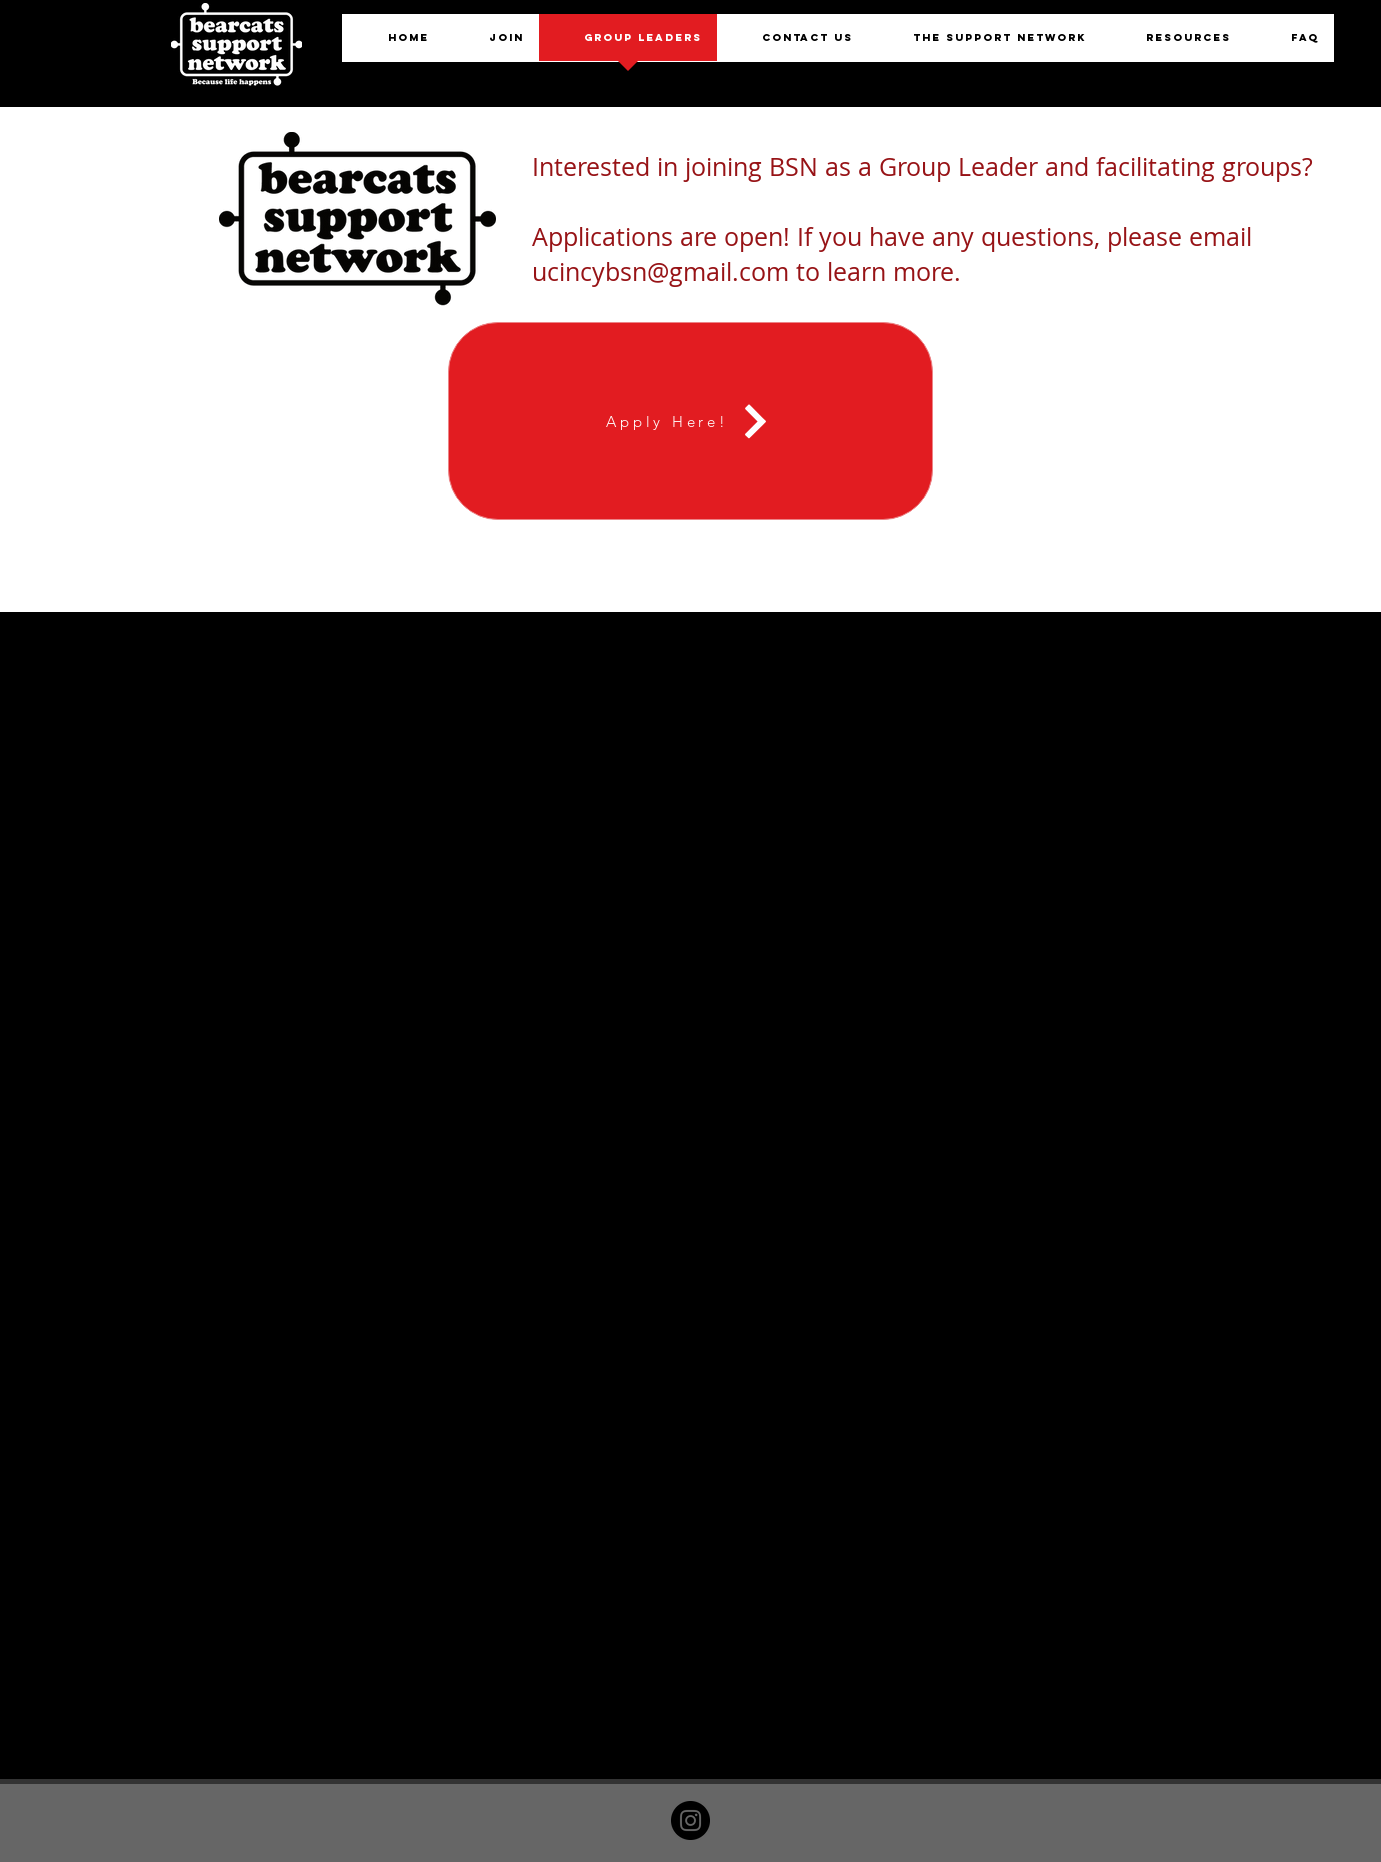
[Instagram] (690, 1820)
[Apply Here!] (690, 421)
